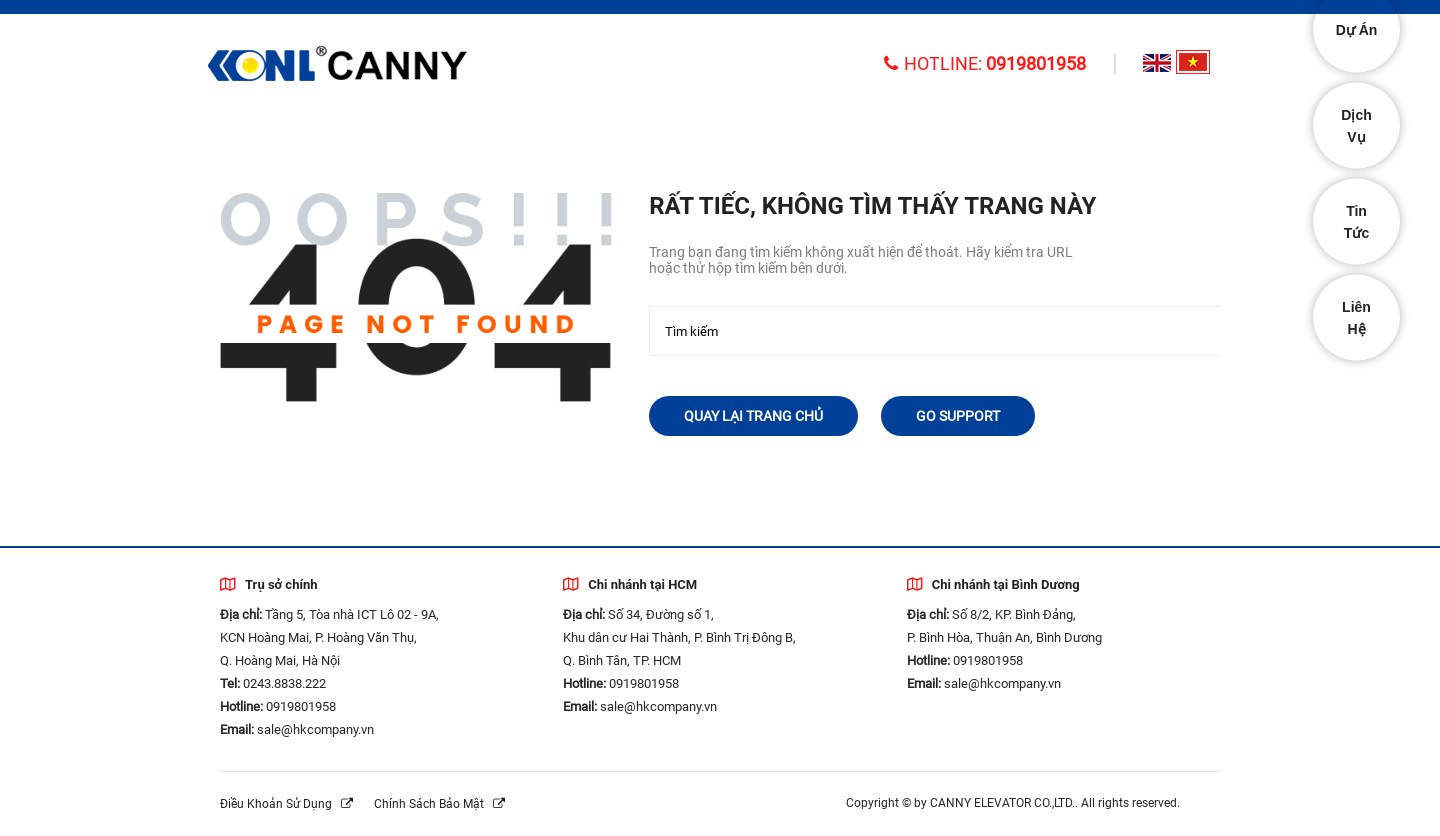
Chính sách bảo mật (439, 804)
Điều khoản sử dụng (286, 804)
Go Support (958, 416)
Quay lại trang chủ (753, 416)
